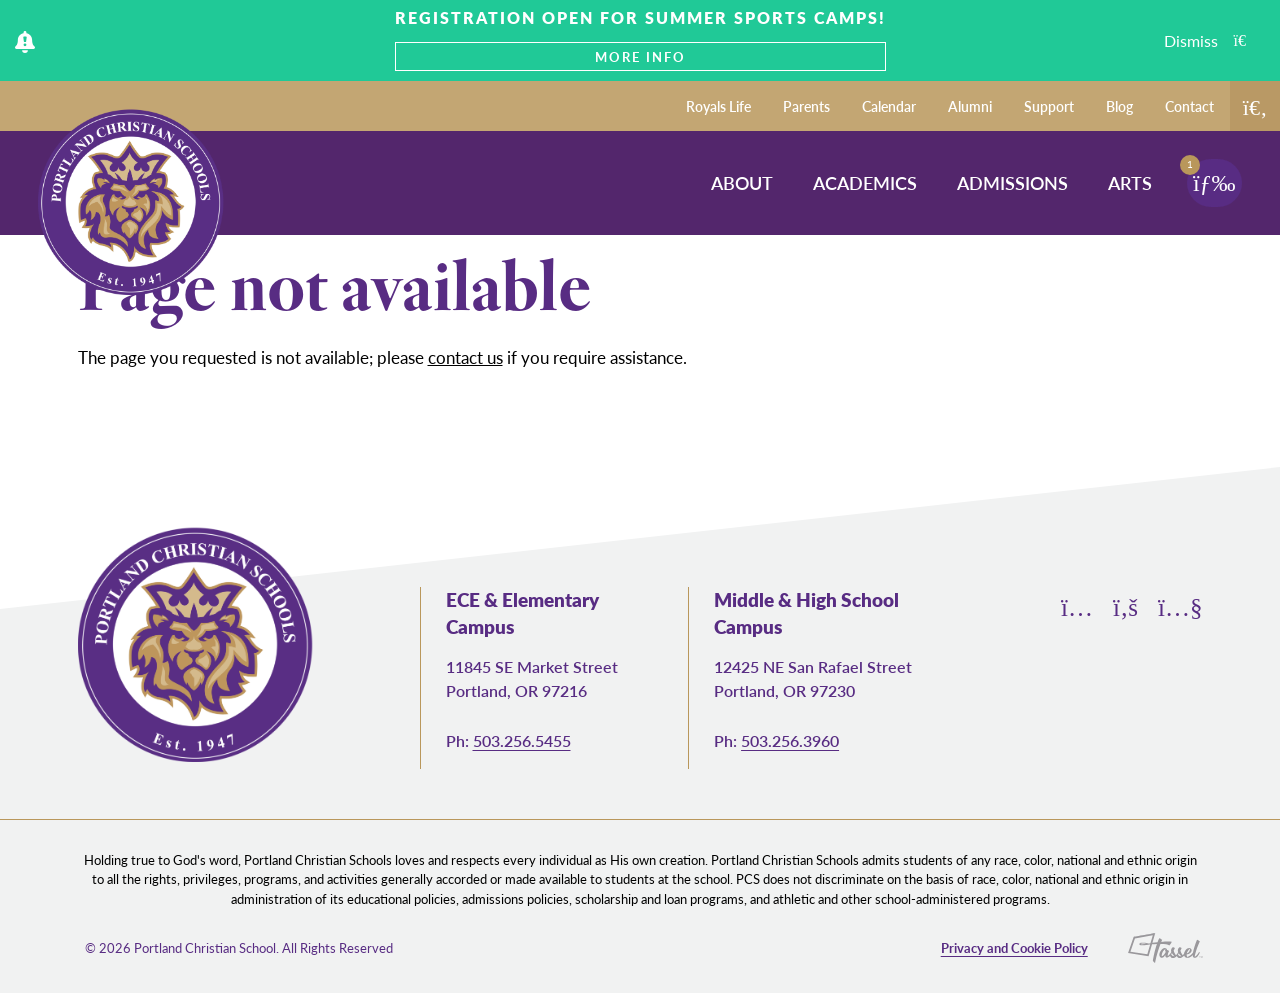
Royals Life (718, 106)
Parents (806, 106)
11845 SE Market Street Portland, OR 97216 (532, 678)
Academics (865, 182)
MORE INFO (640, 56)
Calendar (889, 106)
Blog (1119, 106)
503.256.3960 (790, 740)
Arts (1130, 182)
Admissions (1012, 182)
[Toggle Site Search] (1255, 106)
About (742, 182)
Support (1049, 106)
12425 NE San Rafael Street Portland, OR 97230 (813, 678)
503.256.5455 (522, 740)
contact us (465, 357)
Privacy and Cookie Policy (1014, 947)
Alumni (970, 106)
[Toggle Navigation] (1214, 183)
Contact (1189, 106)
